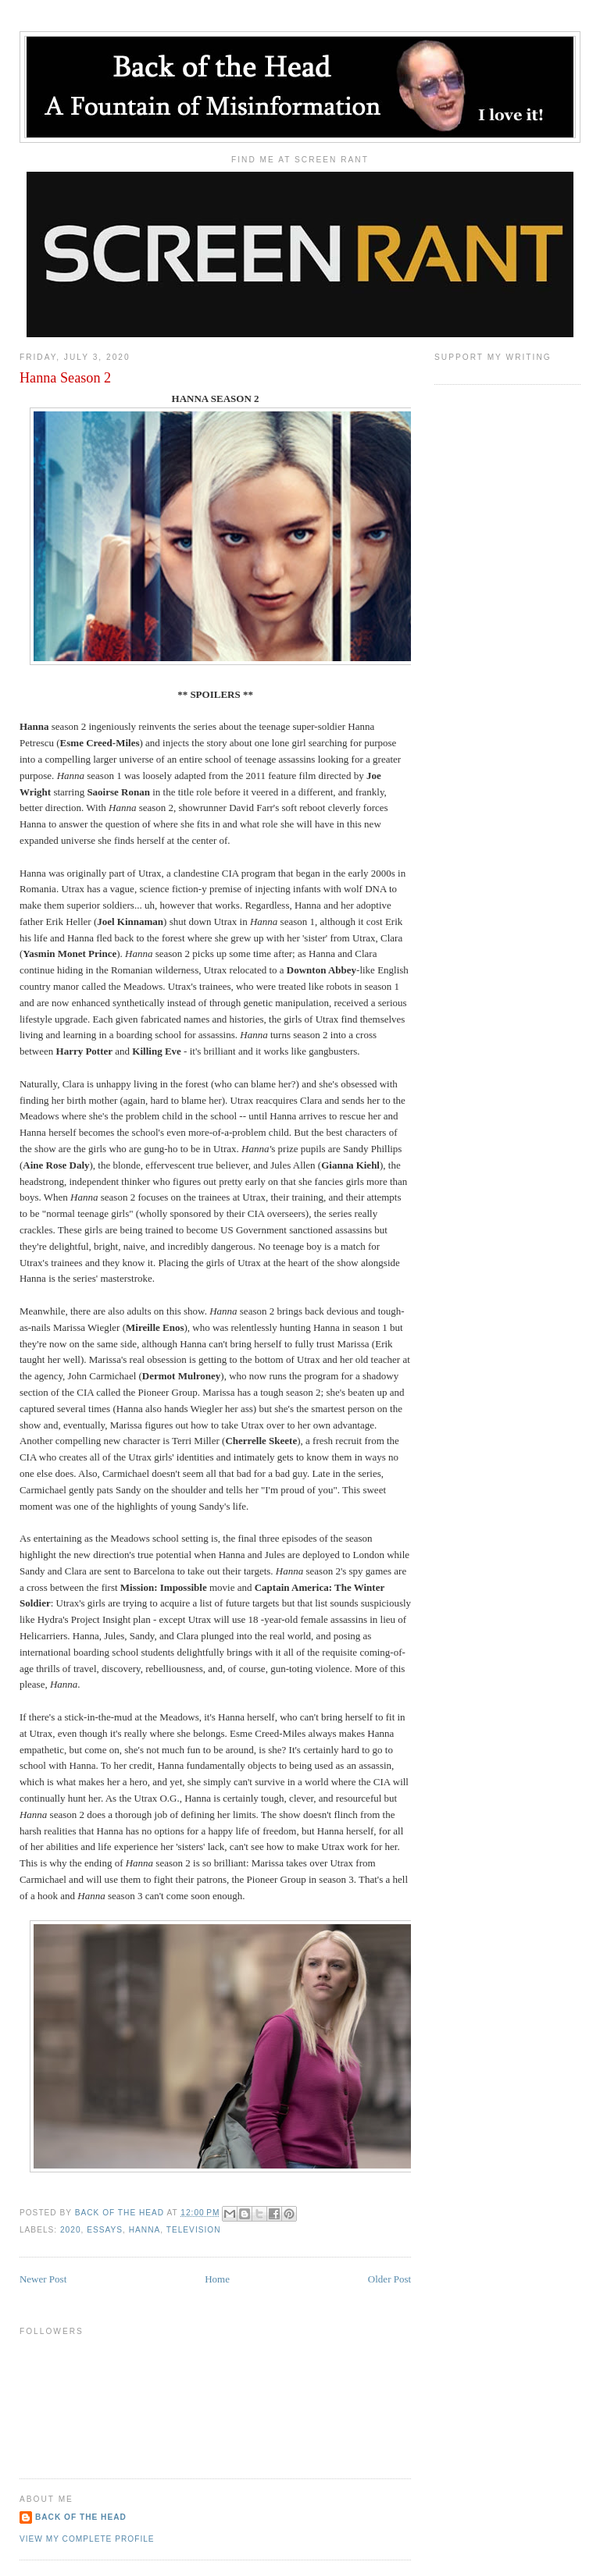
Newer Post (43, 2279)
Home (217, 2279)
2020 (70, 2230)
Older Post (389, 2279)
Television (193, 2230)
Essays (105, 2230)
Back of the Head (81, 2517)
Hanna (145, 2230)
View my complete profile (87, 2539)
